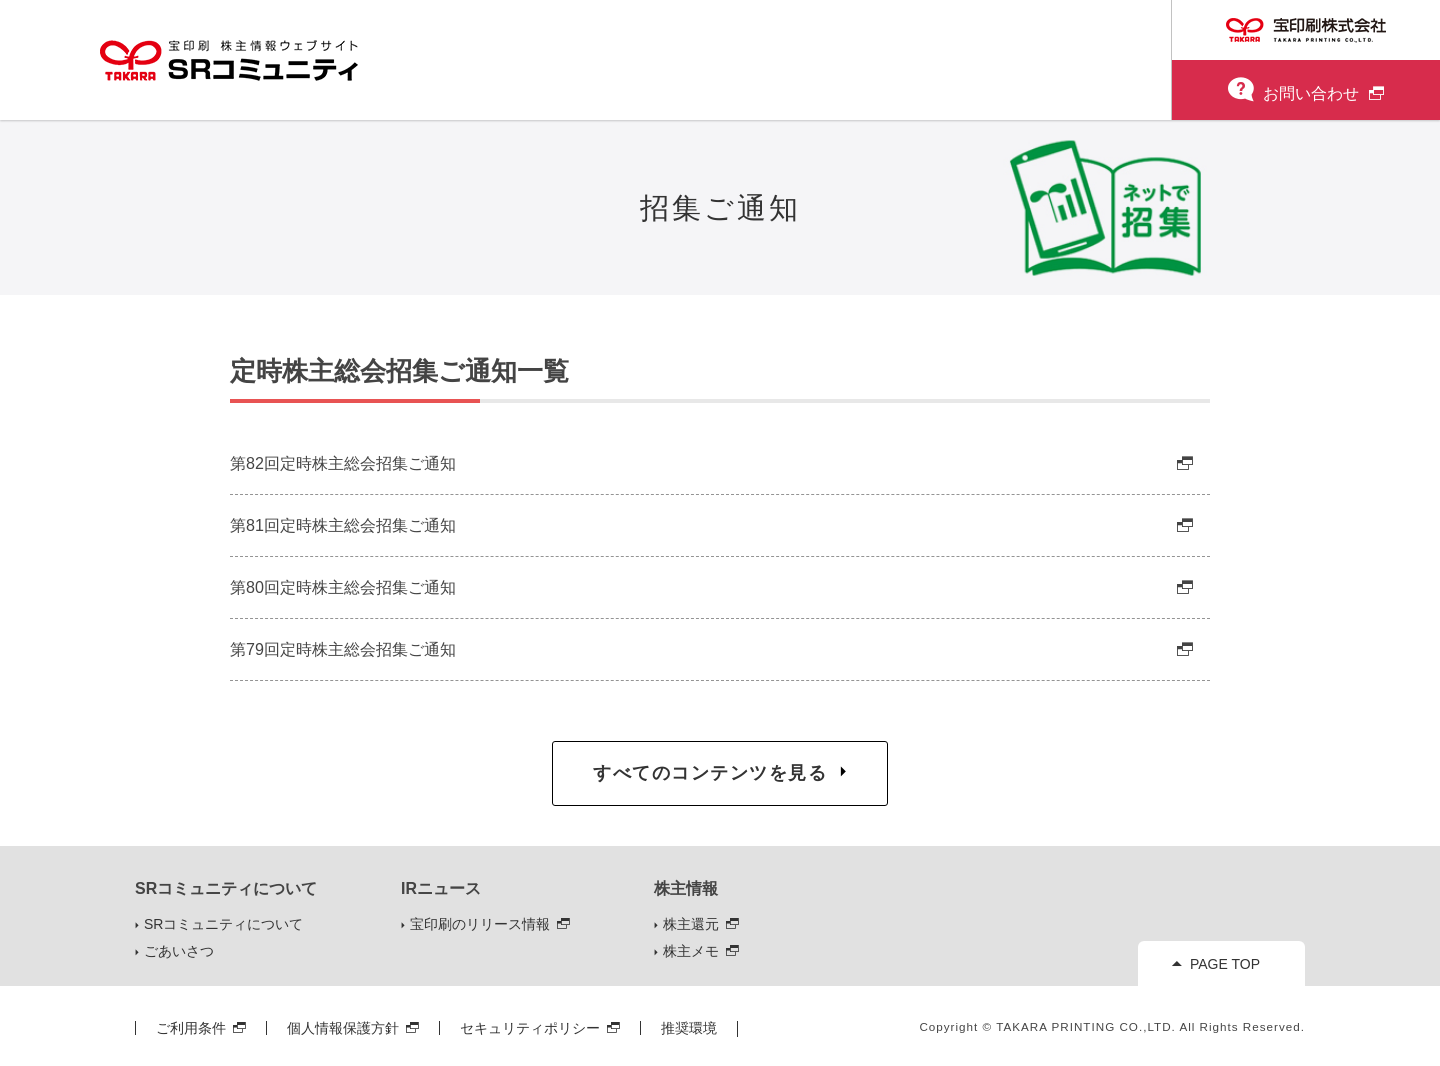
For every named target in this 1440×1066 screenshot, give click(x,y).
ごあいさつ (179, 951)
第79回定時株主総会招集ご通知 (343, 649)
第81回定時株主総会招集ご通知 (343, 525)
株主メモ (691, 951)
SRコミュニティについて (223, 924)
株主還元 (691, 924)
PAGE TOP (1225, 964)
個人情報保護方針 (343, 1028)
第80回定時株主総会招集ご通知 (343, 587)
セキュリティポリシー (530, 1028)
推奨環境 (689, 1028)
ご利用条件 (191, 1028)
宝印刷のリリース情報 (480, 924)
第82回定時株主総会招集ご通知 (343, 463)
